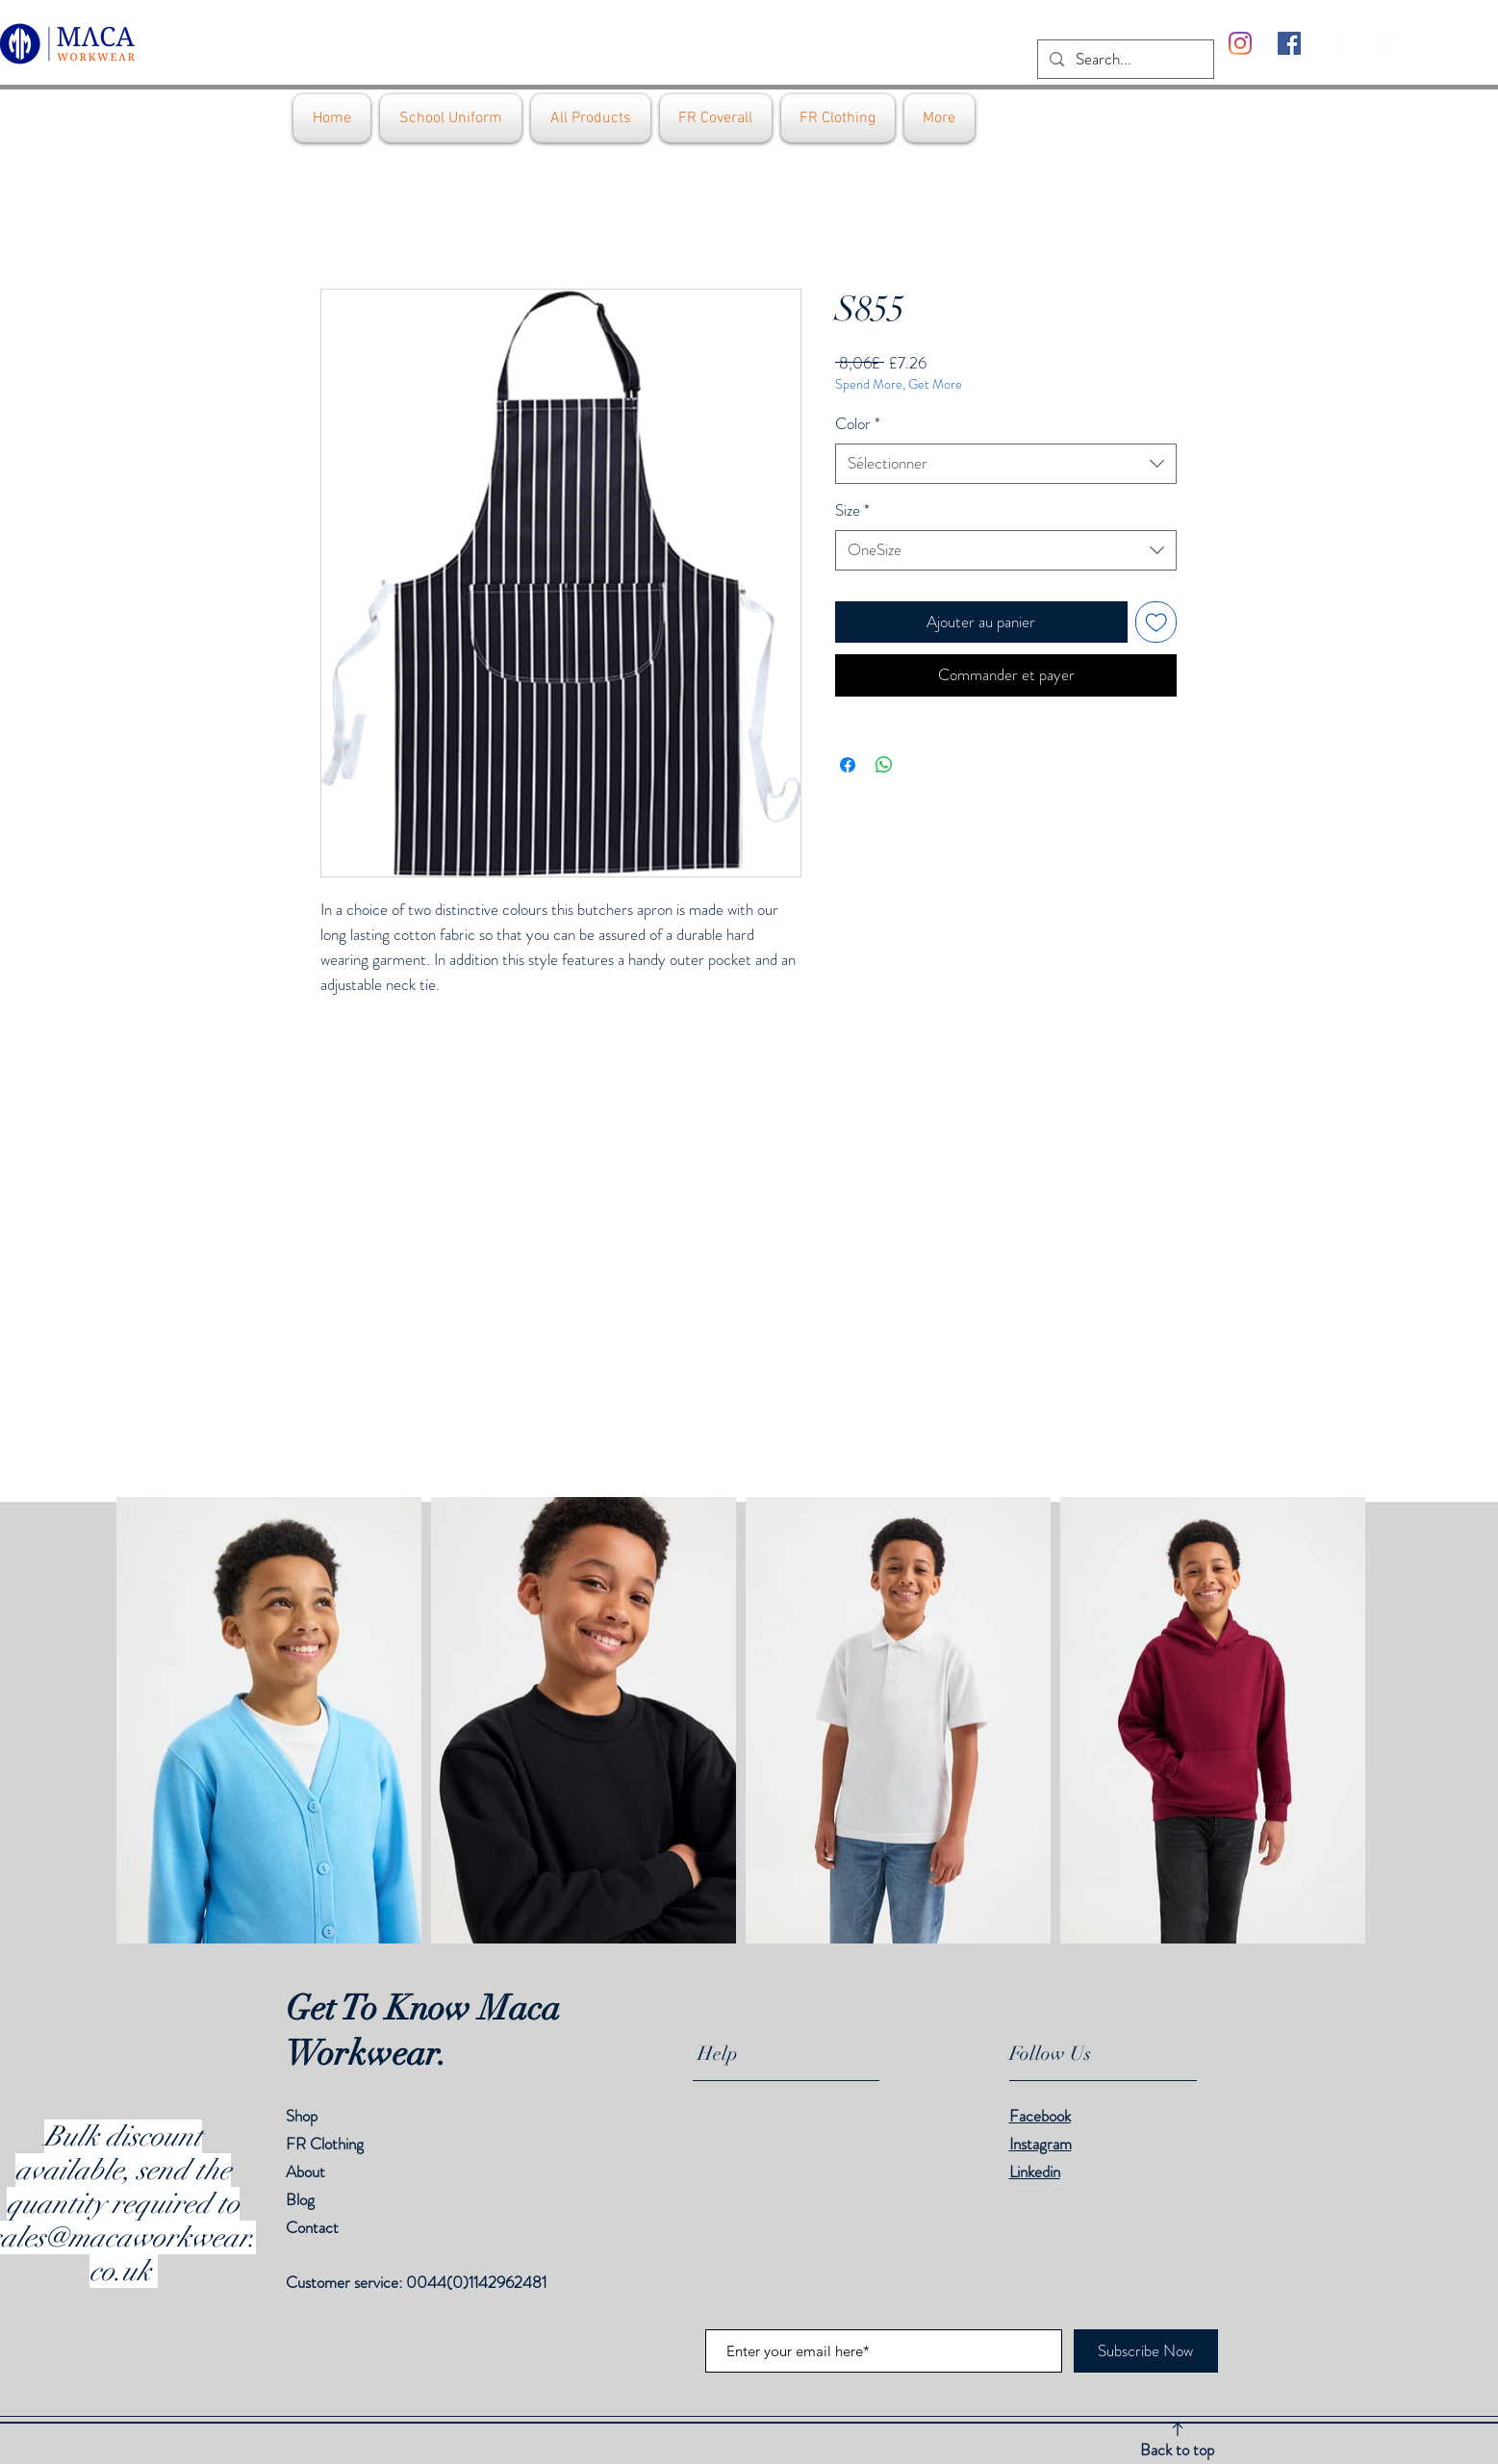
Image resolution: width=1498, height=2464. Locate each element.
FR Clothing (325, 2143)
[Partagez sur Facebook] (847, 764)
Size (852, 510)
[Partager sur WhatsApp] (884, 764)
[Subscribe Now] (1146, 2351)
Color (857, 424)
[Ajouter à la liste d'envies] (1156, 622)
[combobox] (1006, 464)
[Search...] (1124, 59)
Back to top (1177, 2449)
